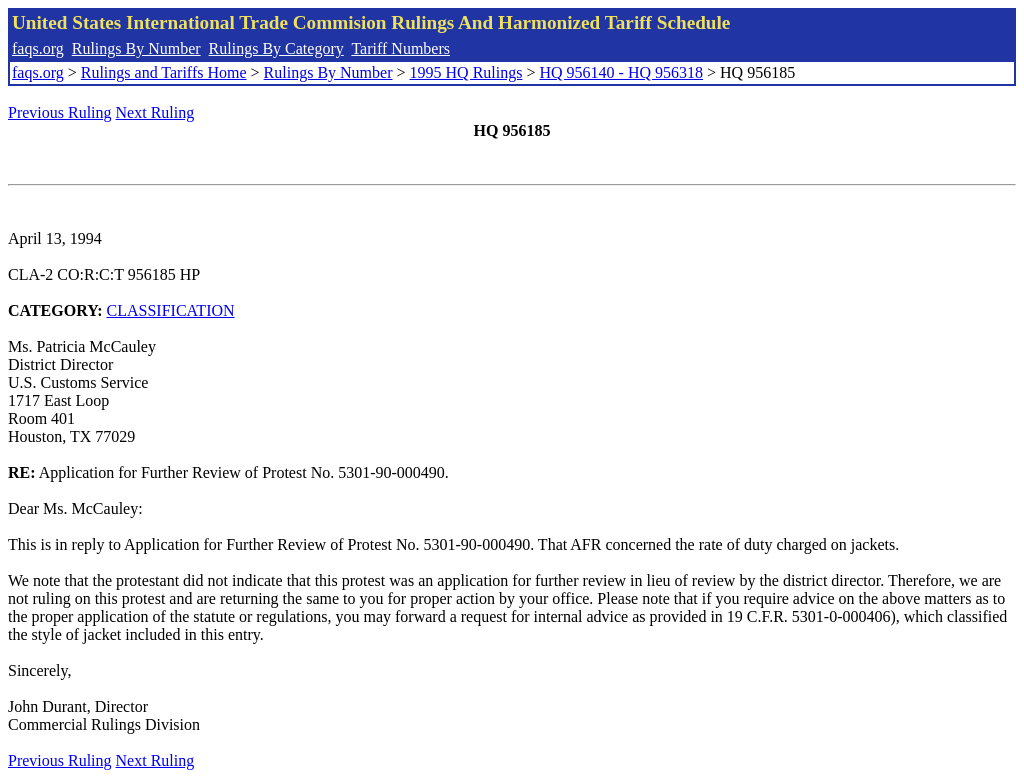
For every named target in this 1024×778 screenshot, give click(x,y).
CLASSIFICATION (171, 310)
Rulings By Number (136, 48)
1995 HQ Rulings (466, 72)
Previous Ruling (60, 112)
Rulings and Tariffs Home (164, 72)
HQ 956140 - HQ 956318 (621, 72)
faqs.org (38, 48)
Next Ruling (155, 112)
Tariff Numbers (400, 48)
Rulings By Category (276, 48)
